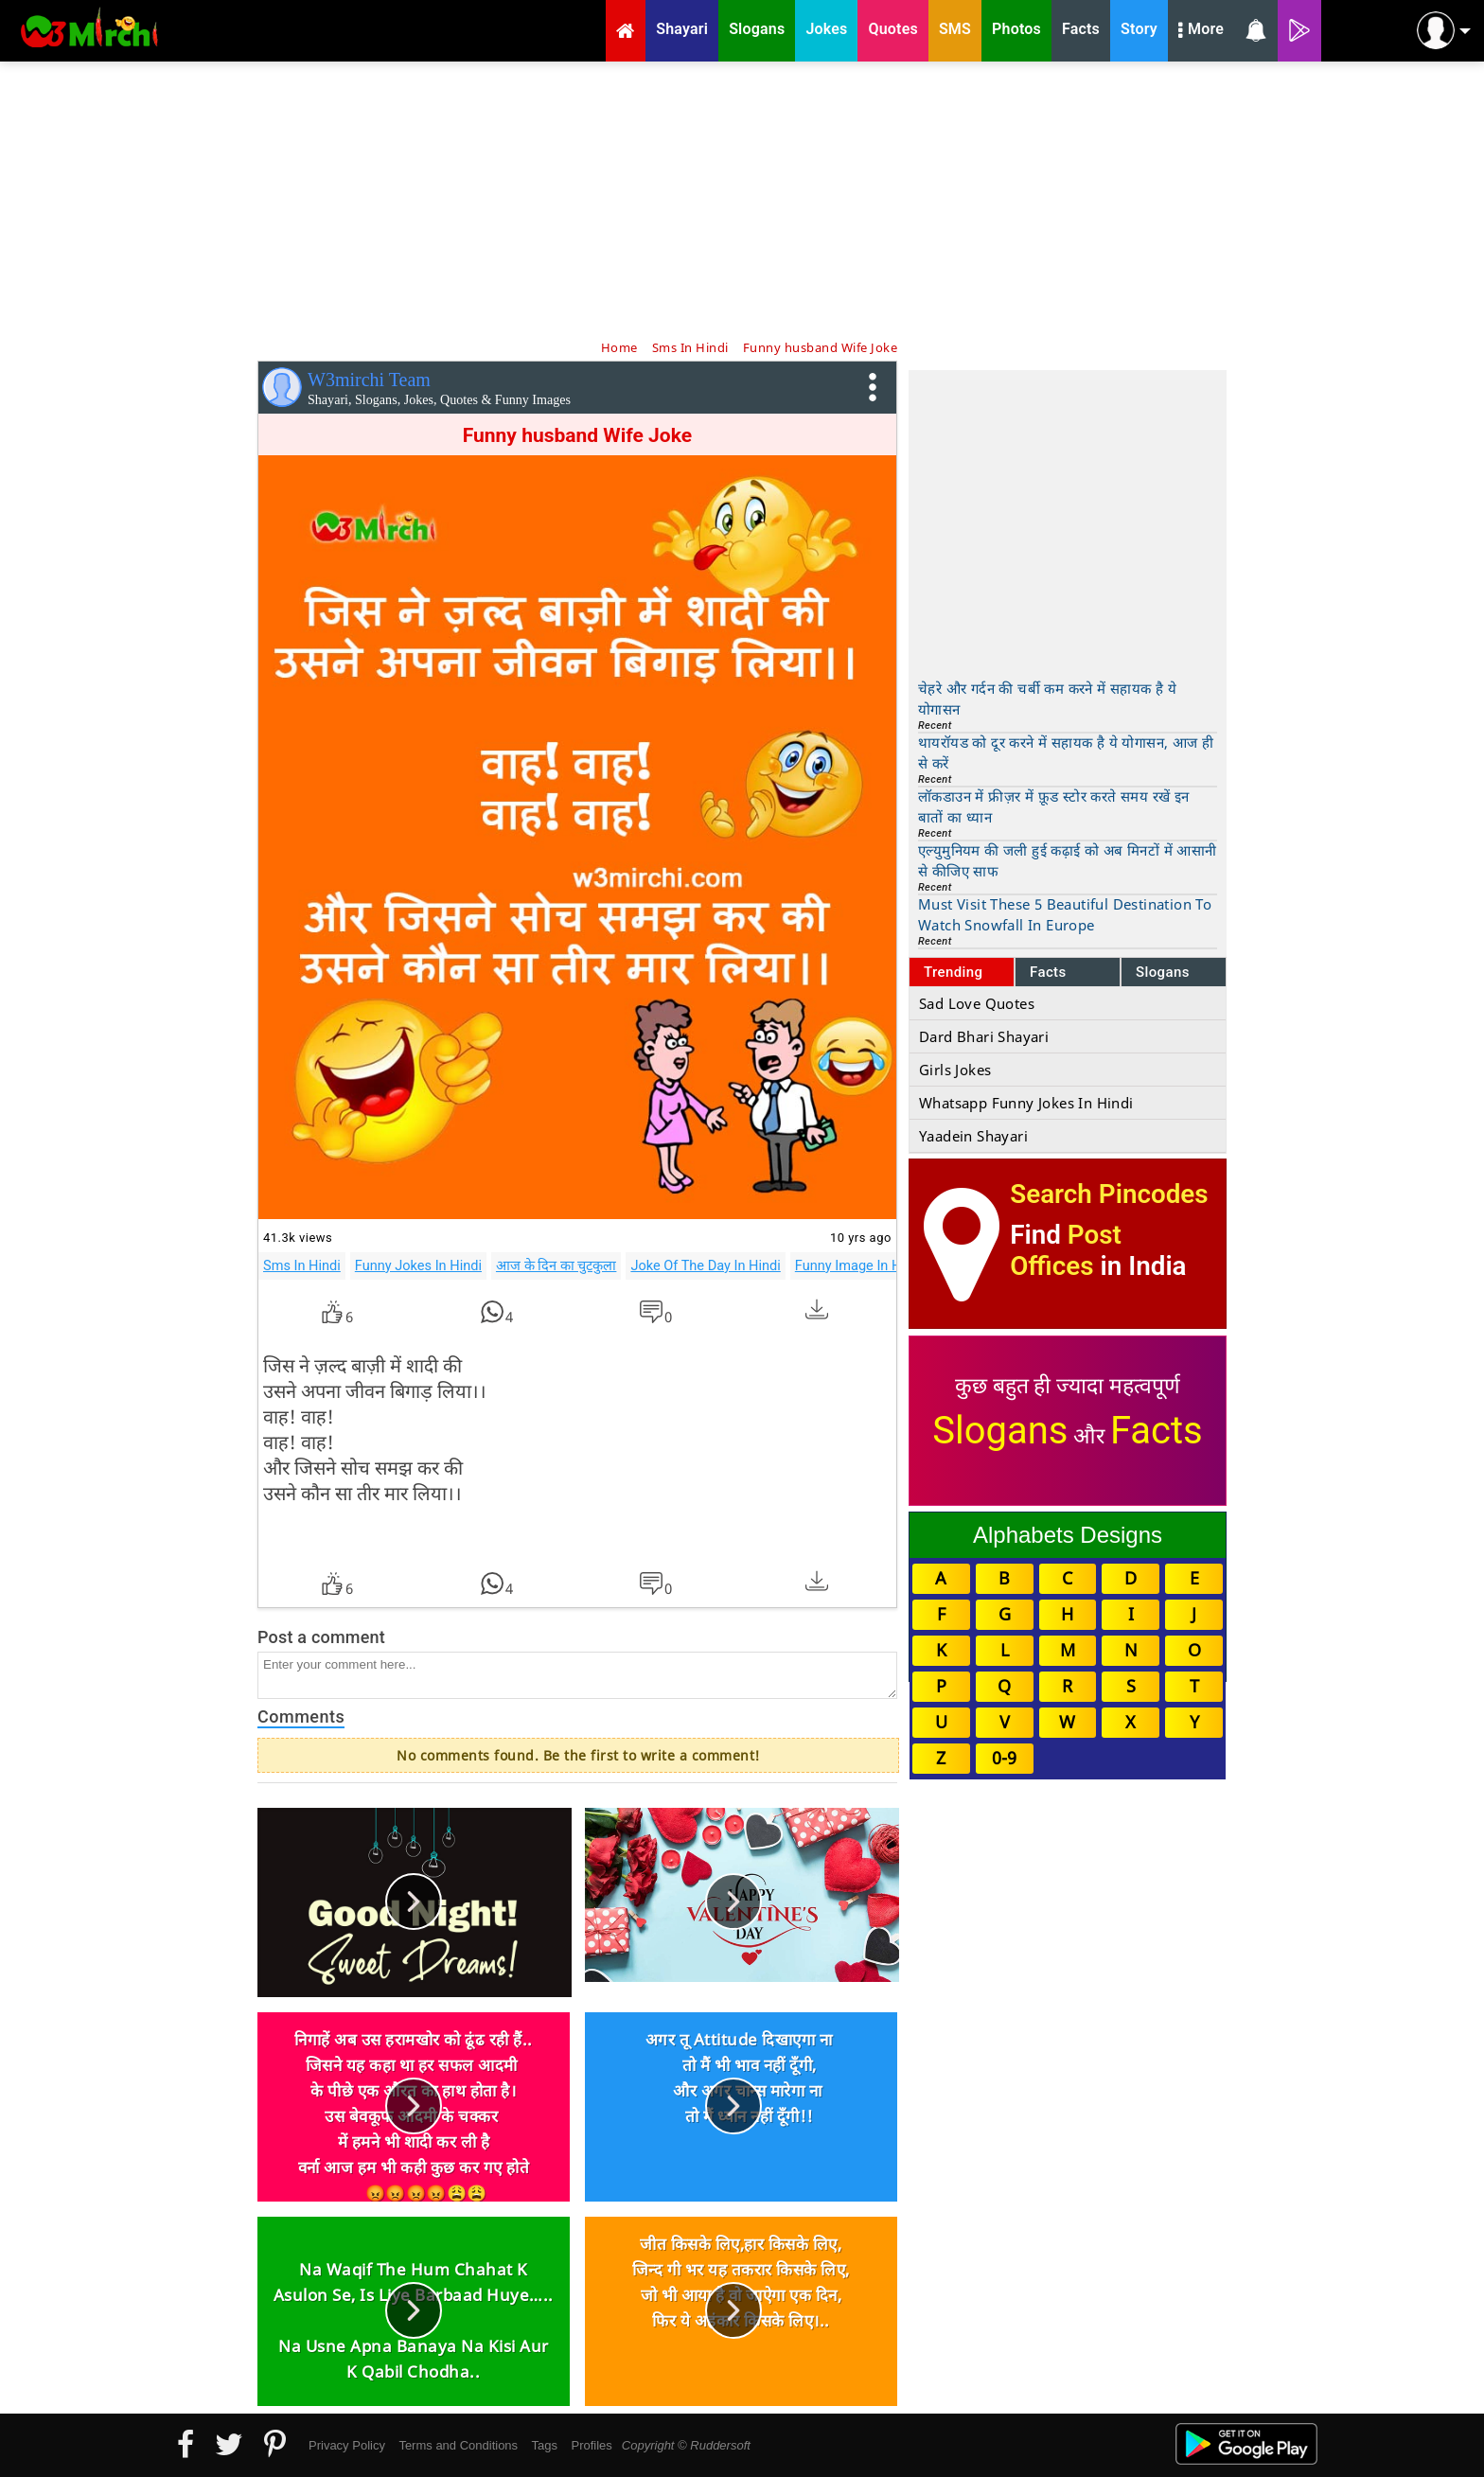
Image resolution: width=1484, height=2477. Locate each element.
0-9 (1004, 1757)
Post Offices (1066, 1250)
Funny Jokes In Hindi (418, 1265)
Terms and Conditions (458, 2445)
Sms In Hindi (302, 1265)
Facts (1048, 972)
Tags (544, 2445)
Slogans (1163, 972)
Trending (953, 972)
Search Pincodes (1109, 1194)
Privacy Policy (347, 2445)
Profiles (591, 2445)
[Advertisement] (742, 198)
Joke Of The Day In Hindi (705, 1265)
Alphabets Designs (1067, 1535)
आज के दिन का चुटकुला (556, 1265)
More (1201, 31)
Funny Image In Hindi (859, 1265)
